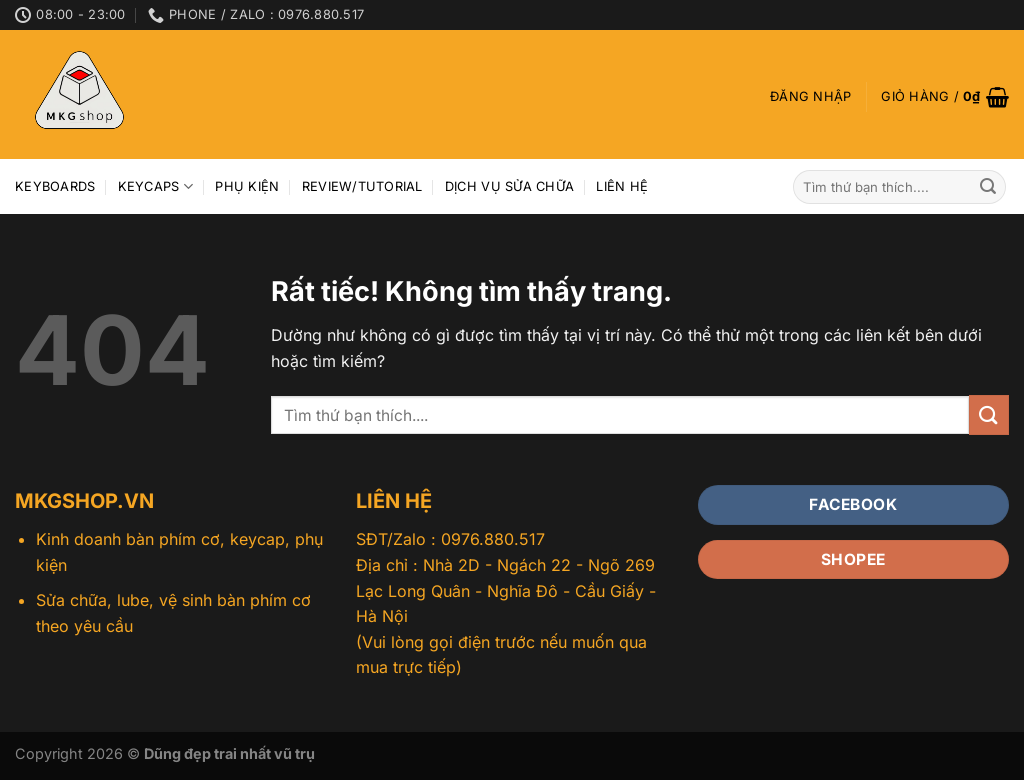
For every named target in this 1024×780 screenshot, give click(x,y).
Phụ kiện (247, 186)
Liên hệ (622, 186)
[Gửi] (988, 187)
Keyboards (55, 186)
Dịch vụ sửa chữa (509, 186)
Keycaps (155, 186)
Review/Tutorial (362, 186)
